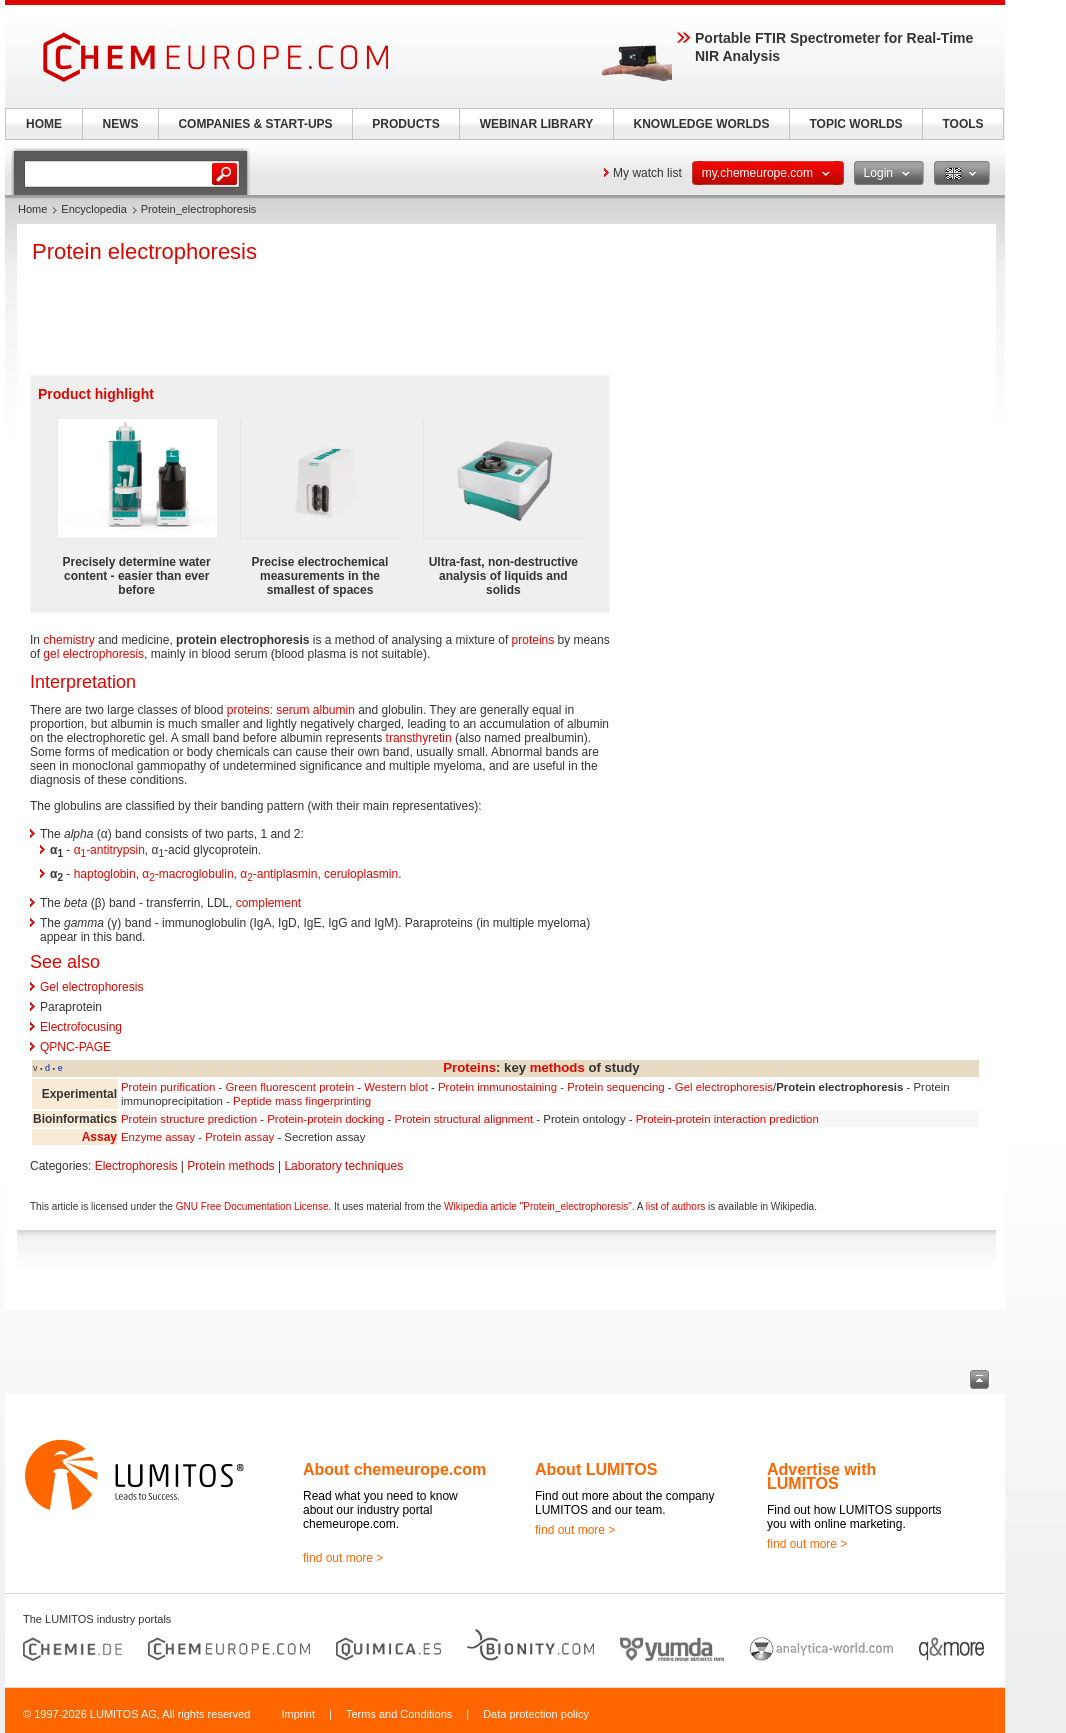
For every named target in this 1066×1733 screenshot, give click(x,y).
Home (32, 209)
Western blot (396, 1087)
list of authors (675, 1206)
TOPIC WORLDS (855, 124)
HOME (44, 124)
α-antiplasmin (278, 874)
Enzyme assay (158, 1137)
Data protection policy (536, 1714)
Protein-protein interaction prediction (727, 1119)
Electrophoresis (136, 1166)
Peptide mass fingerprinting (302, 1101)
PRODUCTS (405, 124)
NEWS (121, 124)
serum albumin (315, 710)
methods (557, 1067)
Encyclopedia (93, 209)
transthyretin (419, 738)
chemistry (68, 640)
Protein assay (239, 1137)
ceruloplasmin (361, 874)
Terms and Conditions (399, 1714)
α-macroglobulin (187, 874)
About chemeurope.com (394, 1469)
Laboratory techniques (343, 1166)
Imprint (298, 1714)
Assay (99, 1137)
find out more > (343, 1558)
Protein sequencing (616, 1087)
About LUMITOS (596, 1469)
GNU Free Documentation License (252, 1206)
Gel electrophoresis (91, 987)
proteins (533, 640)
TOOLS (962, 124)
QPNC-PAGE (75, 1047)
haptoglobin (105, 874)
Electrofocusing (81, 1027)
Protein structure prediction (189, 1119)
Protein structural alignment (464, 1119)
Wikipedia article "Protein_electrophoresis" (538, 1206)
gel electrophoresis (93, 654)
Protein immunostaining (497, 1087)
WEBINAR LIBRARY (537, 124)
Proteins (469, 1067)
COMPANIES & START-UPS (255, 124)
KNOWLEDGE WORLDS (702, 124)
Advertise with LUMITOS (821, 1476)
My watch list (647, 173)
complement (268, 903)
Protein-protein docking (325, 1119)
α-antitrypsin (109, 850)
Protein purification (168, 1087)
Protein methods (230, 1166)
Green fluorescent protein (289, 1087)
